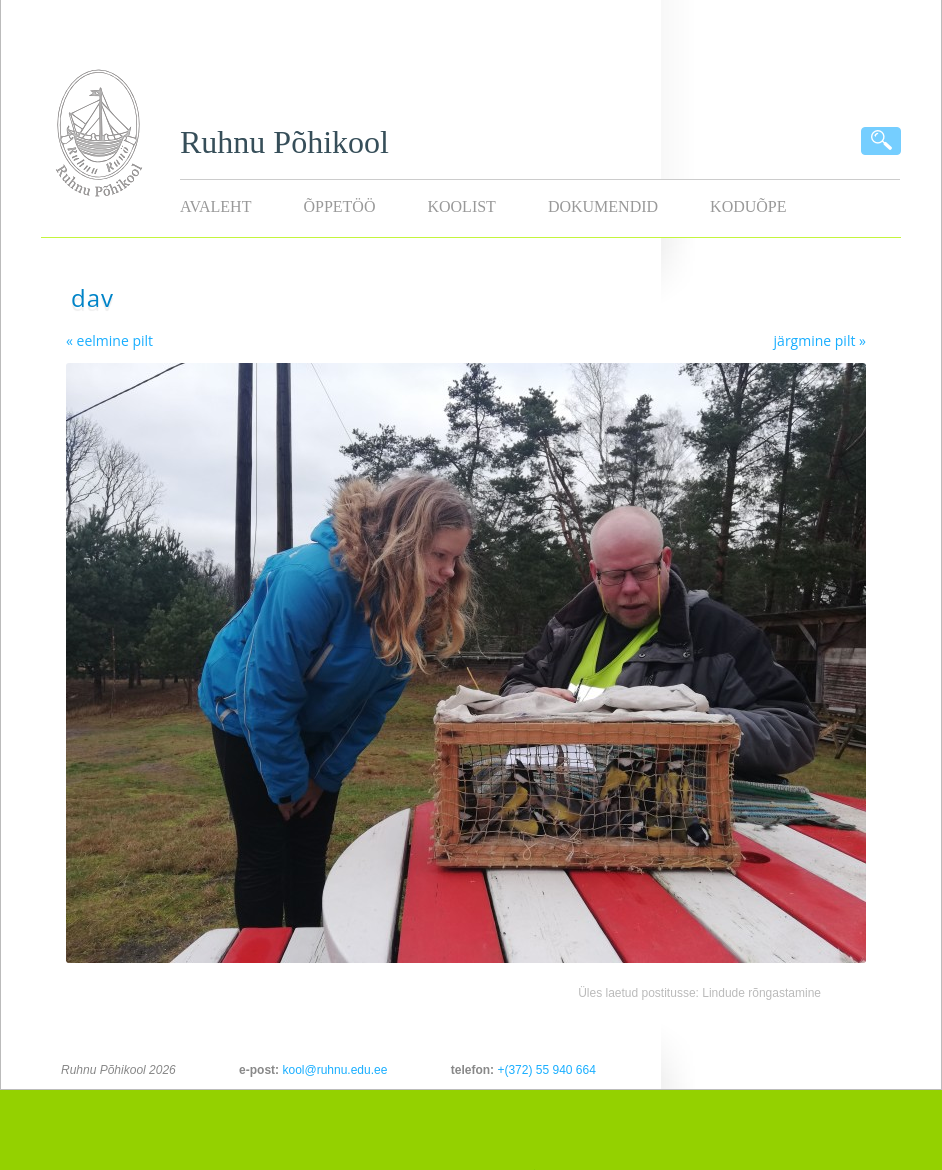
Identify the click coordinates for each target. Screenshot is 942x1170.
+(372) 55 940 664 (546, 1070)
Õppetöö (339, 206)
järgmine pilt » (820, 340)
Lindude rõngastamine (761, 993)
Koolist (461, 206)
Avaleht (215, 206)
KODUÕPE (748, 206)
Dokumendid (603, 206)
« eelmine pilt (109, 340)
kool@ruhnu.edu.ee (334, 1070)
